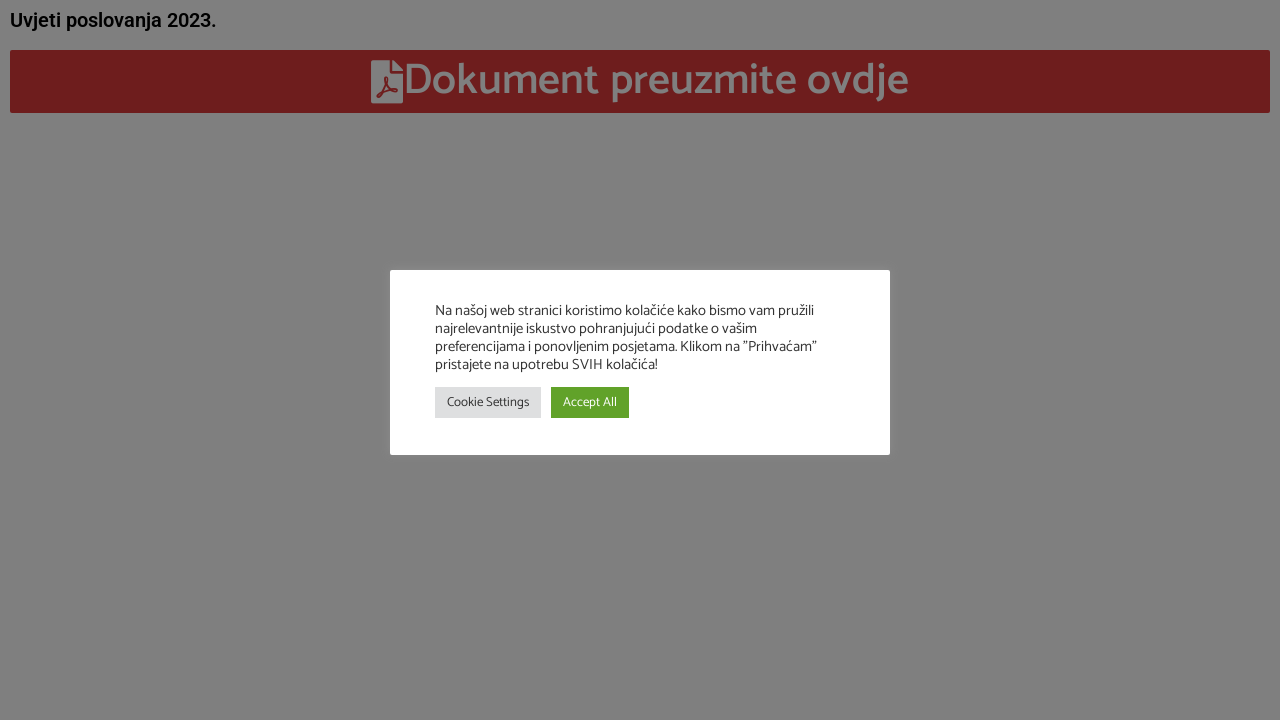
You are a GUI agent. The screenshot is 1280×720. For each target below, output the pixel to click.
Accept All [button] (590, 402)
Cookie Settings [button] (488, 402)
